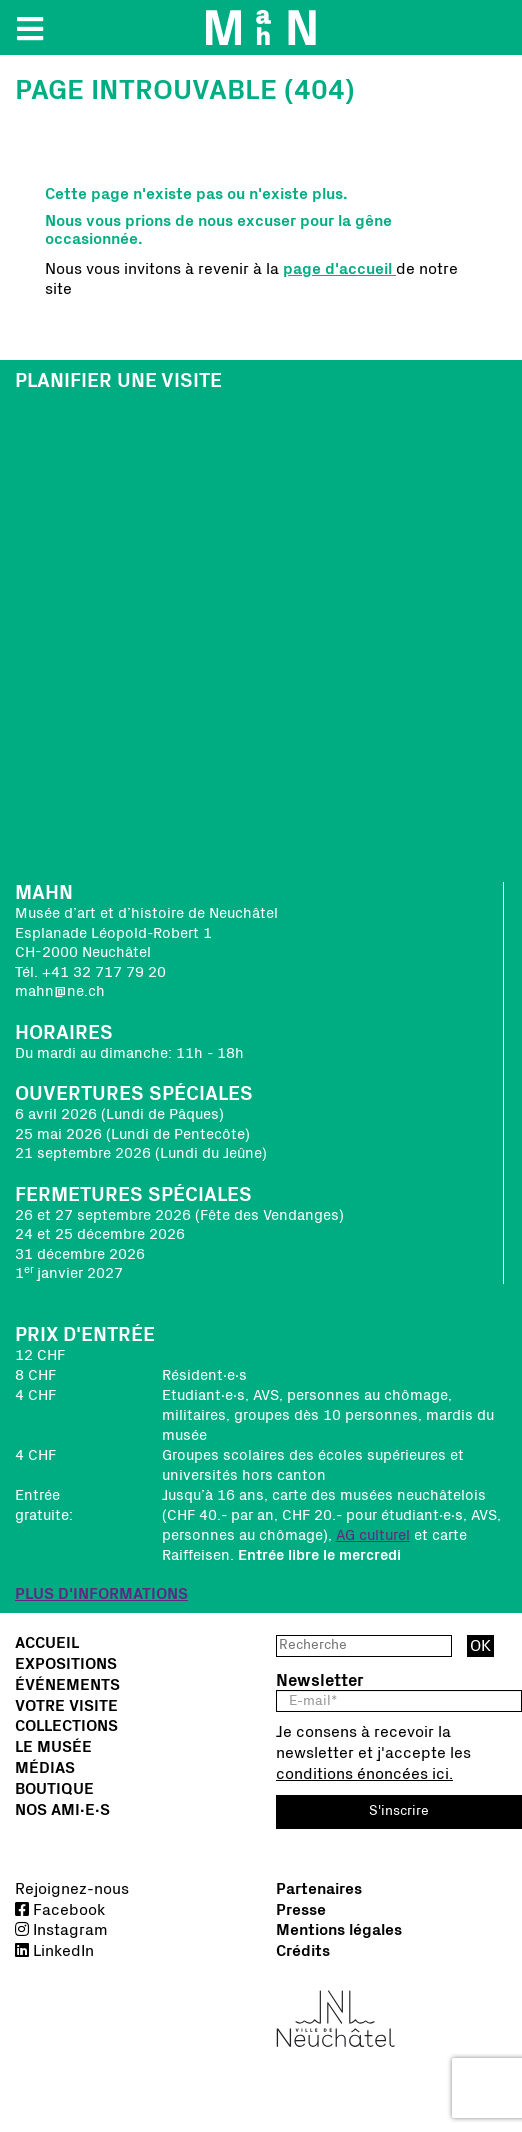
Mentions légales (339, 1930)
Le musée (53, 1747)
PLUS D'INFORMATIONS (101, 1594)
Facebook (60, 1910)
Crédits (303, 1951)
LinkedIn (54, 1951)
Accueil (47, 1643)
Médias (45, 1768)
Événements (67, 1685)
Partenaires (319, 1889)
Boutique (54, 1789)
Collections (66, 1726)
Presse (301, 1910)
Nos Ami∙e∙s (62, 1810)
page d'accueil (339, 269)
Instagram (61, 1930)
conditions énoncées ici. (364, 1774)
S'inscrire (399, 1811)
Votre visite (66, 1706)
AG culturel (373, 1535)
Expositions (66, 1664)
